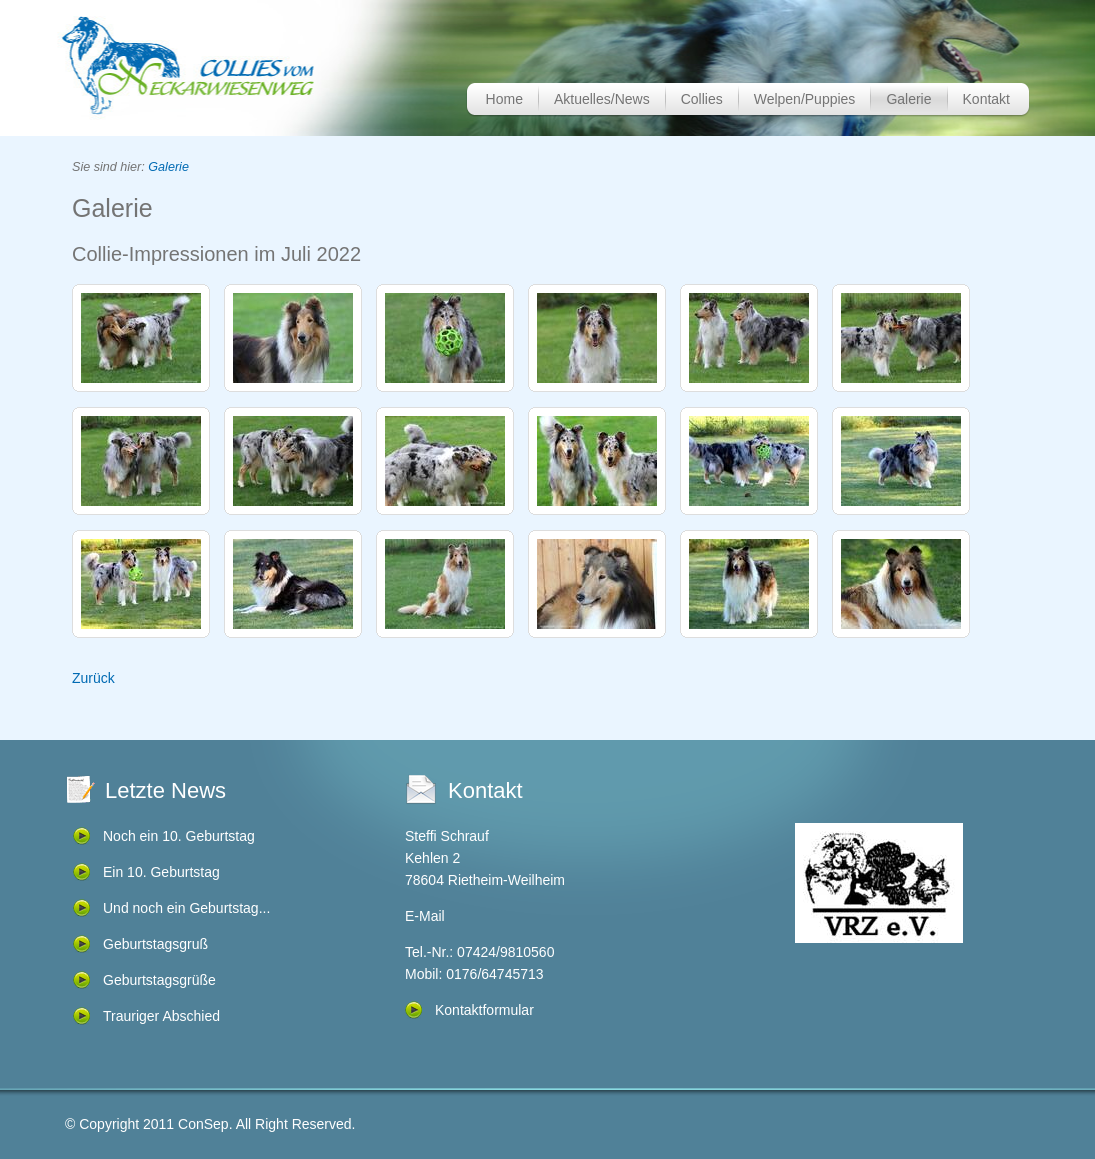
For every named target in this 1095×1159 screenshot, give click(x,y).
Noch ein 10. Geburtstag (179, 836)
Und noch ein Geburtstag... (186, 908)
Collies (702, 99)
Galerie (908, 99)
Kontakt (986, 99)
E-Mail (425, 916)
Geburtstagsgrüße (159, 980)
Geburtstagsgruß (155, 944)
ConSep (203, 1124)
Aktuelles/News (602, 99)
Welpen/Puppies (805, 99)
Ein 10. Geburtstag (161, 872)
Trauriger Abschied (161, 1016)
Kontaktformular (484, 1010)
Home (504, 99)
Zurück (93, 678)
